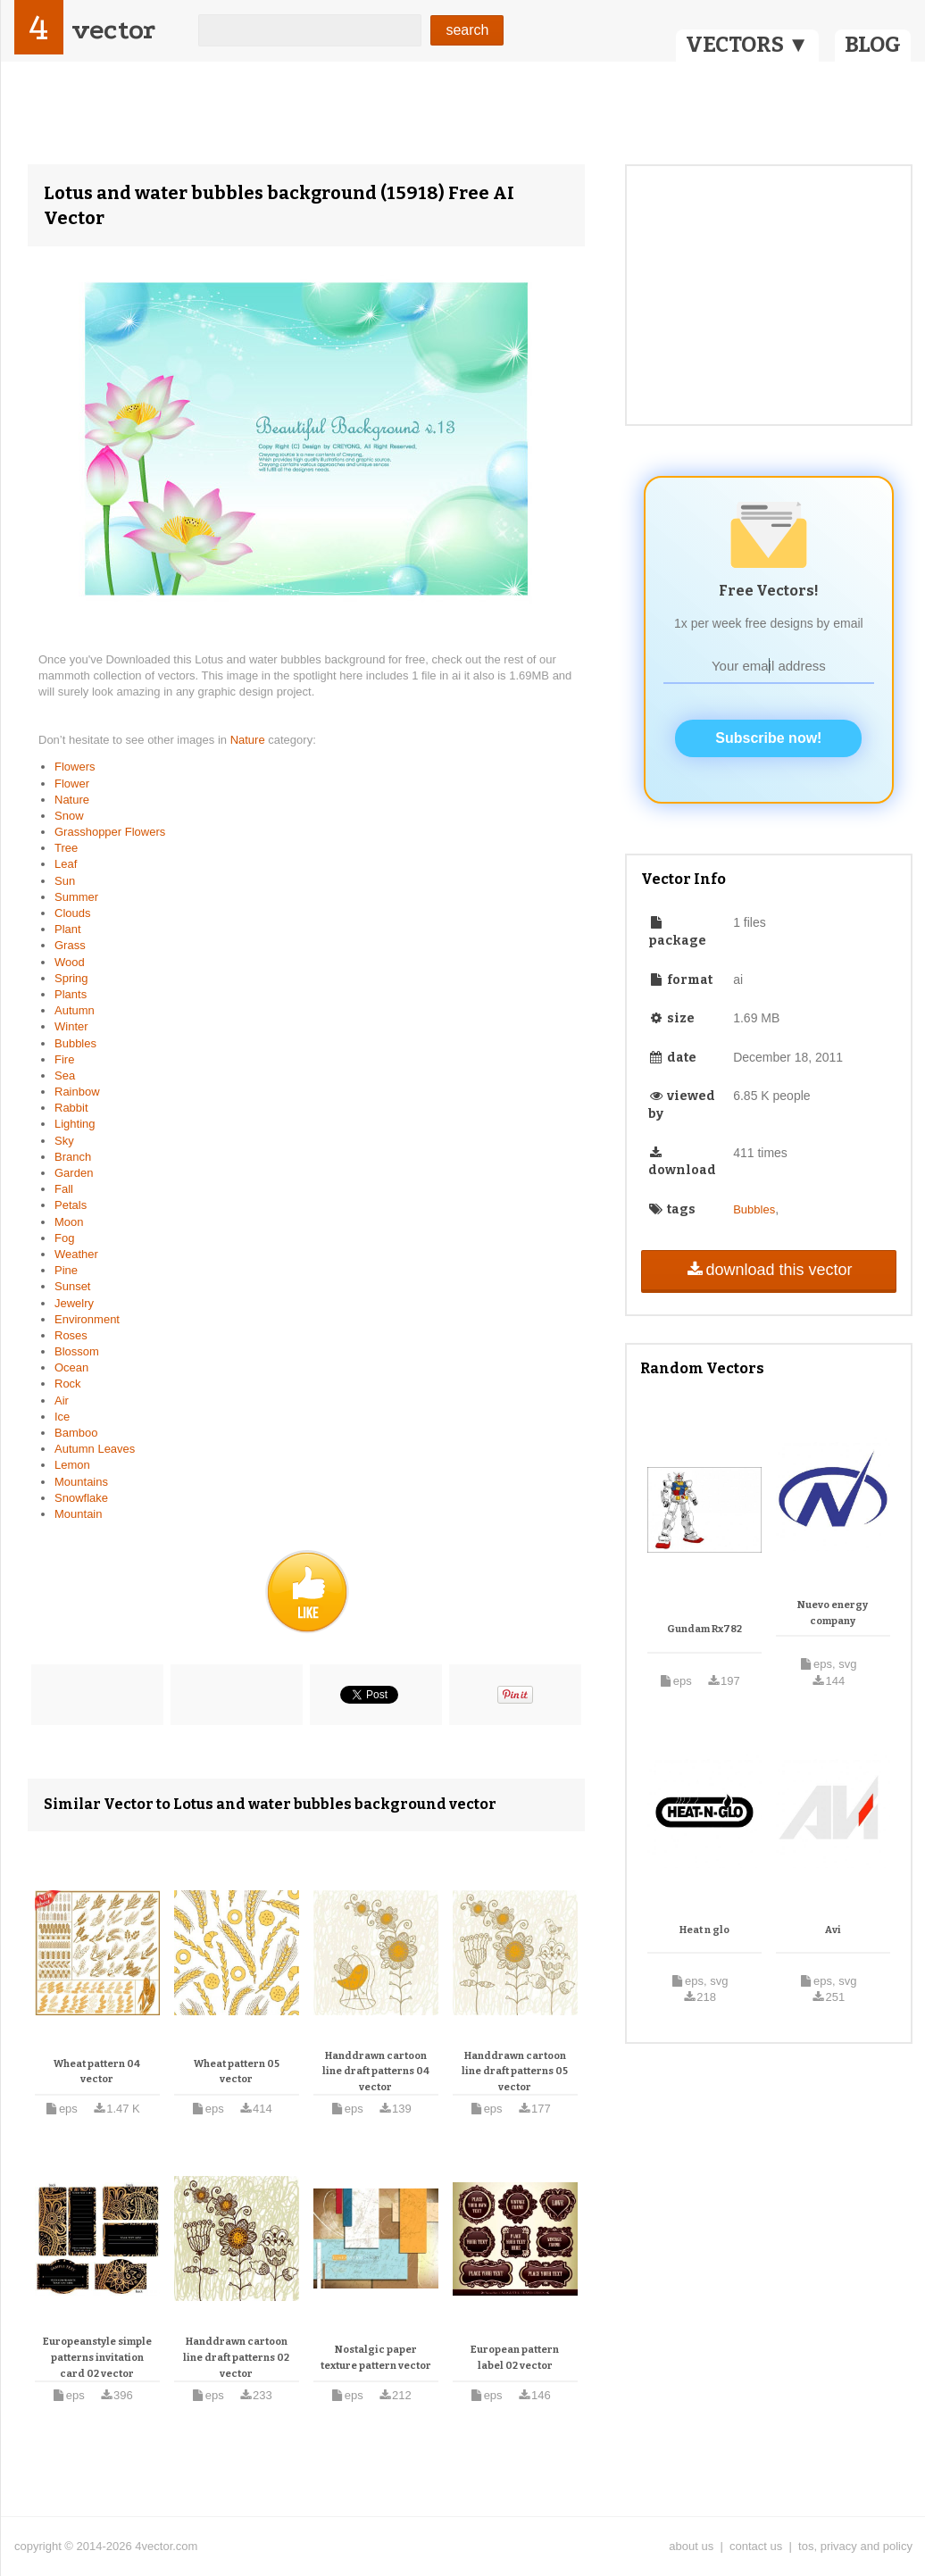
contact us (755, 2546)
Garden (73, 1173)
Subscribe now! (768, 738)
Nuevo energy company (832, 1613)
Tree (66, 847)
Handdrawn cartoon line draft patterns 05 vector (515, 2071)
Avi (833, 1930)
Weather (76, 1254)
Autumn (74, 1010)
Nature (249, 739)
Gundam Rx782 (704, 1629)
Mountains (81, 1481)
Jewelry (74, 1303)
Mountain (78, 1514)
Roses (71, 1335)
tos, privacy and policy (855, 2546)
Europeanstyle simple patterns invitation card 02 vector (97, 2357)
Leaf (65, 864)
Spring (71, 978)
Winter (71, 1026)
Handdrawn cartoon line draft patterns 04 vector (375, 2071)
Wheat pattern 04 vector (97, 2072)
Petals (70, 1205)
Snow (69, 815)
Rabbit (71, 1107)
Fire (64, 1059)
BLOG (873, 44)
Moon (69, 1222)
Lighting (75, 1123)
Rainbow (77, 1091)
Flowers (75, 766)
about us (691, 2546)
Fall (63, 1189)
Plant (67, 929)
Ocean (71, 1367)
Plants (70, 994)
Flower (71, 783)
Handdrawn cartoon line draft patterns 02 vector (236, 2357)
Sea (64, 1075)
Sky (64, 1140)
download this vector (768, 1270)
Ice (62, 1416)
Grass (70, 945)
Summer (76, 897)
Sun (64, 881)
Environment (87, 1319)
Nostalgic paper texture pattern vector (376, 2358)
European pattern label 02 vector (515, 2358)
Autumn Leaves (94, 1448)
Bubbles (75, 1043)
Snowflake (81, 1498)
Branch (72, 1156)
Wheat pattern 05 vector (236, 2072)
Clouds (72, 913)
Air (61, 1400)
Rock (67, 1383)
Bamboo (75, 1432)
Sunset (72, 1286)
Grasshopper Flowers (109, 831)
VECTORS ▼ (747, 44)
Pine (66, 1270)
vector (113, 30)
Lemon (72, 1464)
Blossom (76, 1351)
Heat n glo (704, 1930)
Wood (69, 962)
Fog (64, 1238)
